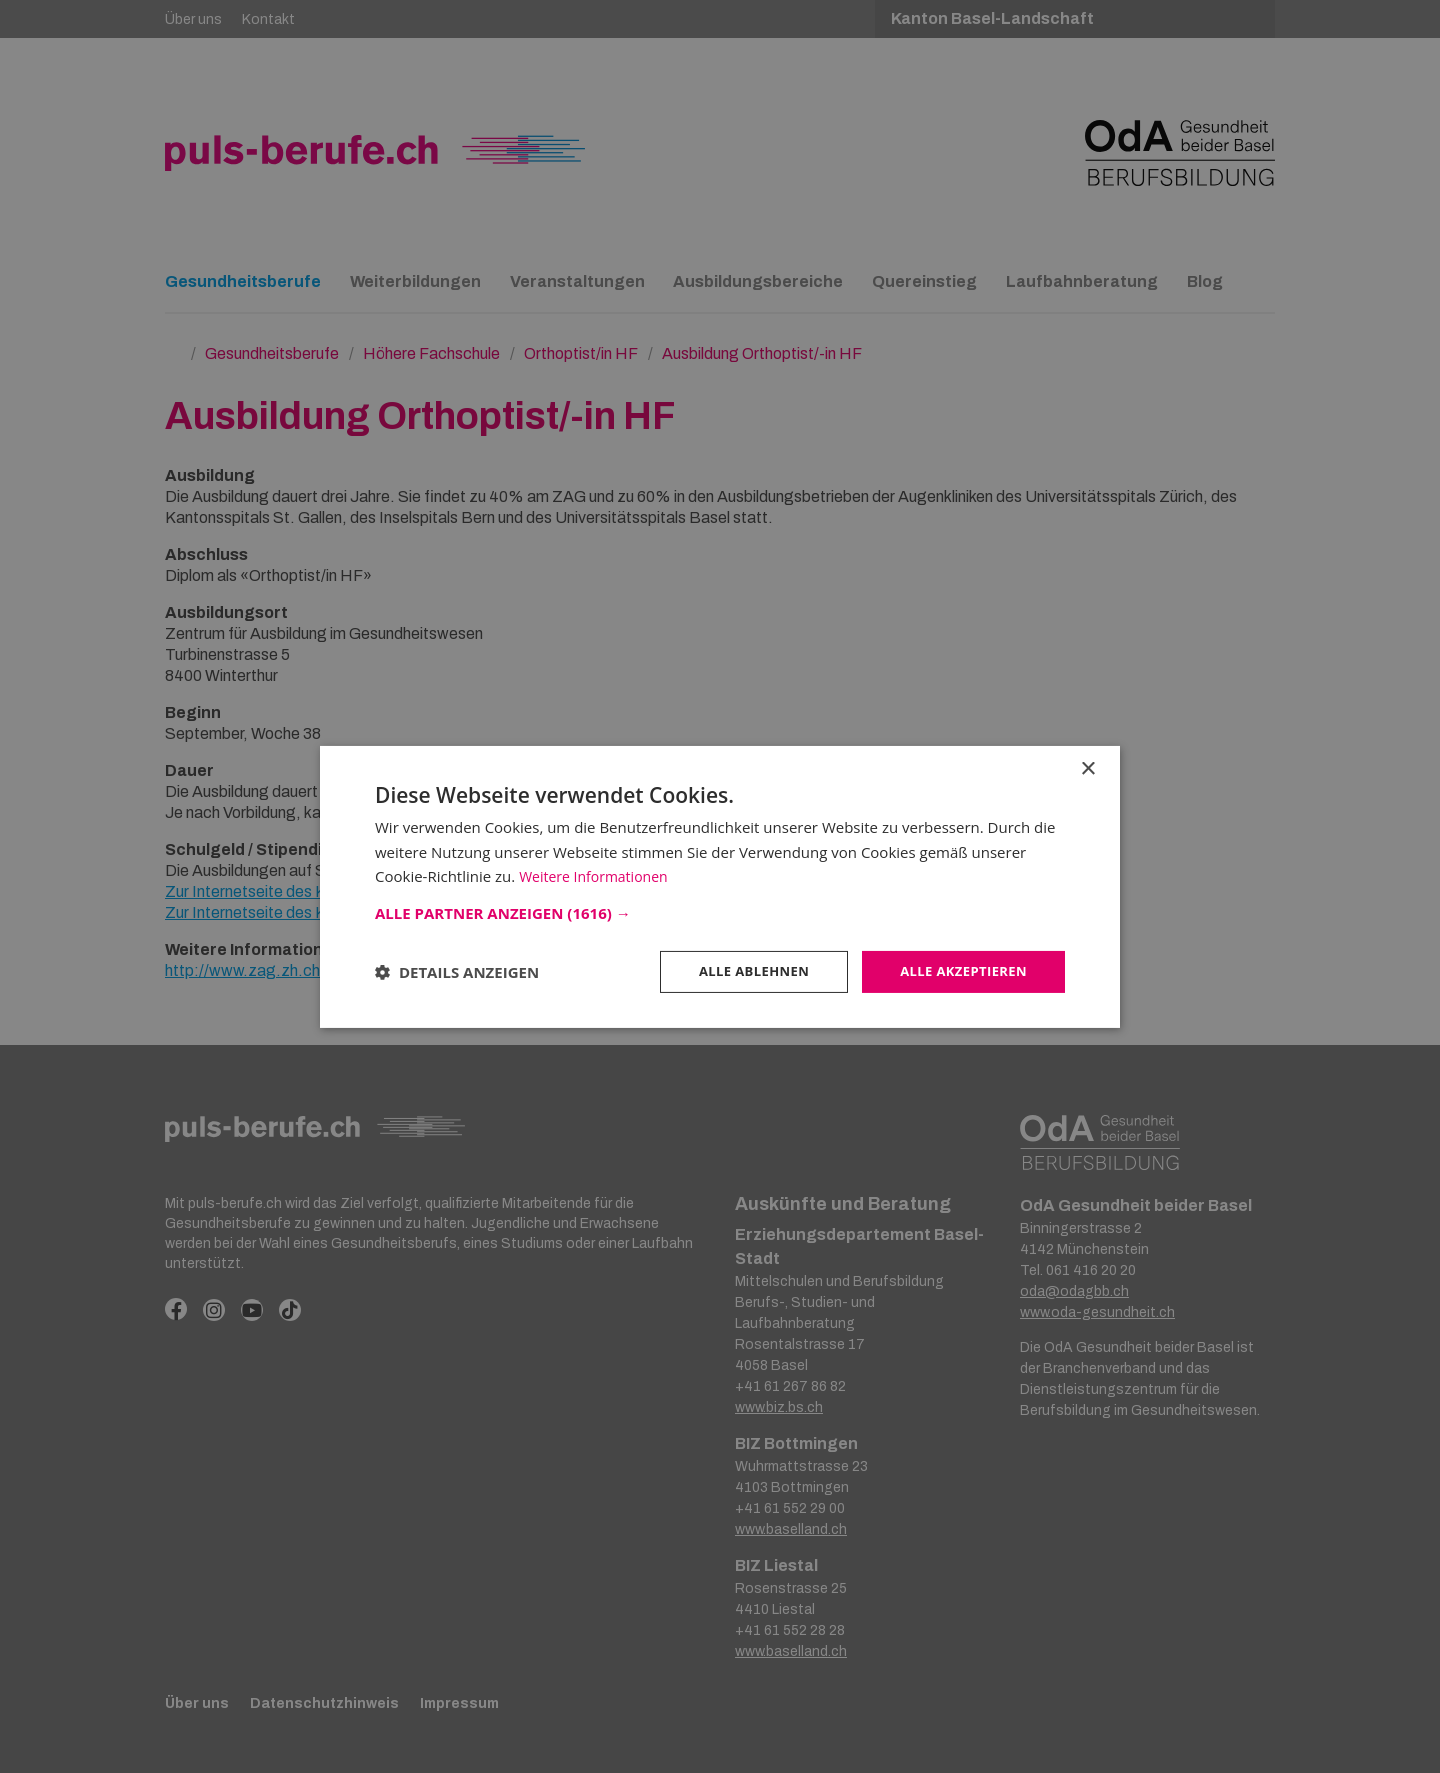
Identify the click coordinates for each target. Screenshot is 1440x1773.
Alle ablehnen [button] (741, 970)
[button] (720, 911)
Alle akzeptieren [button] (959, 970)
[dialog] (720, 886)
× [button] (1087, 767)
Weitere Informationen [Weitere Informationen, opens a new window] (598, 875)
